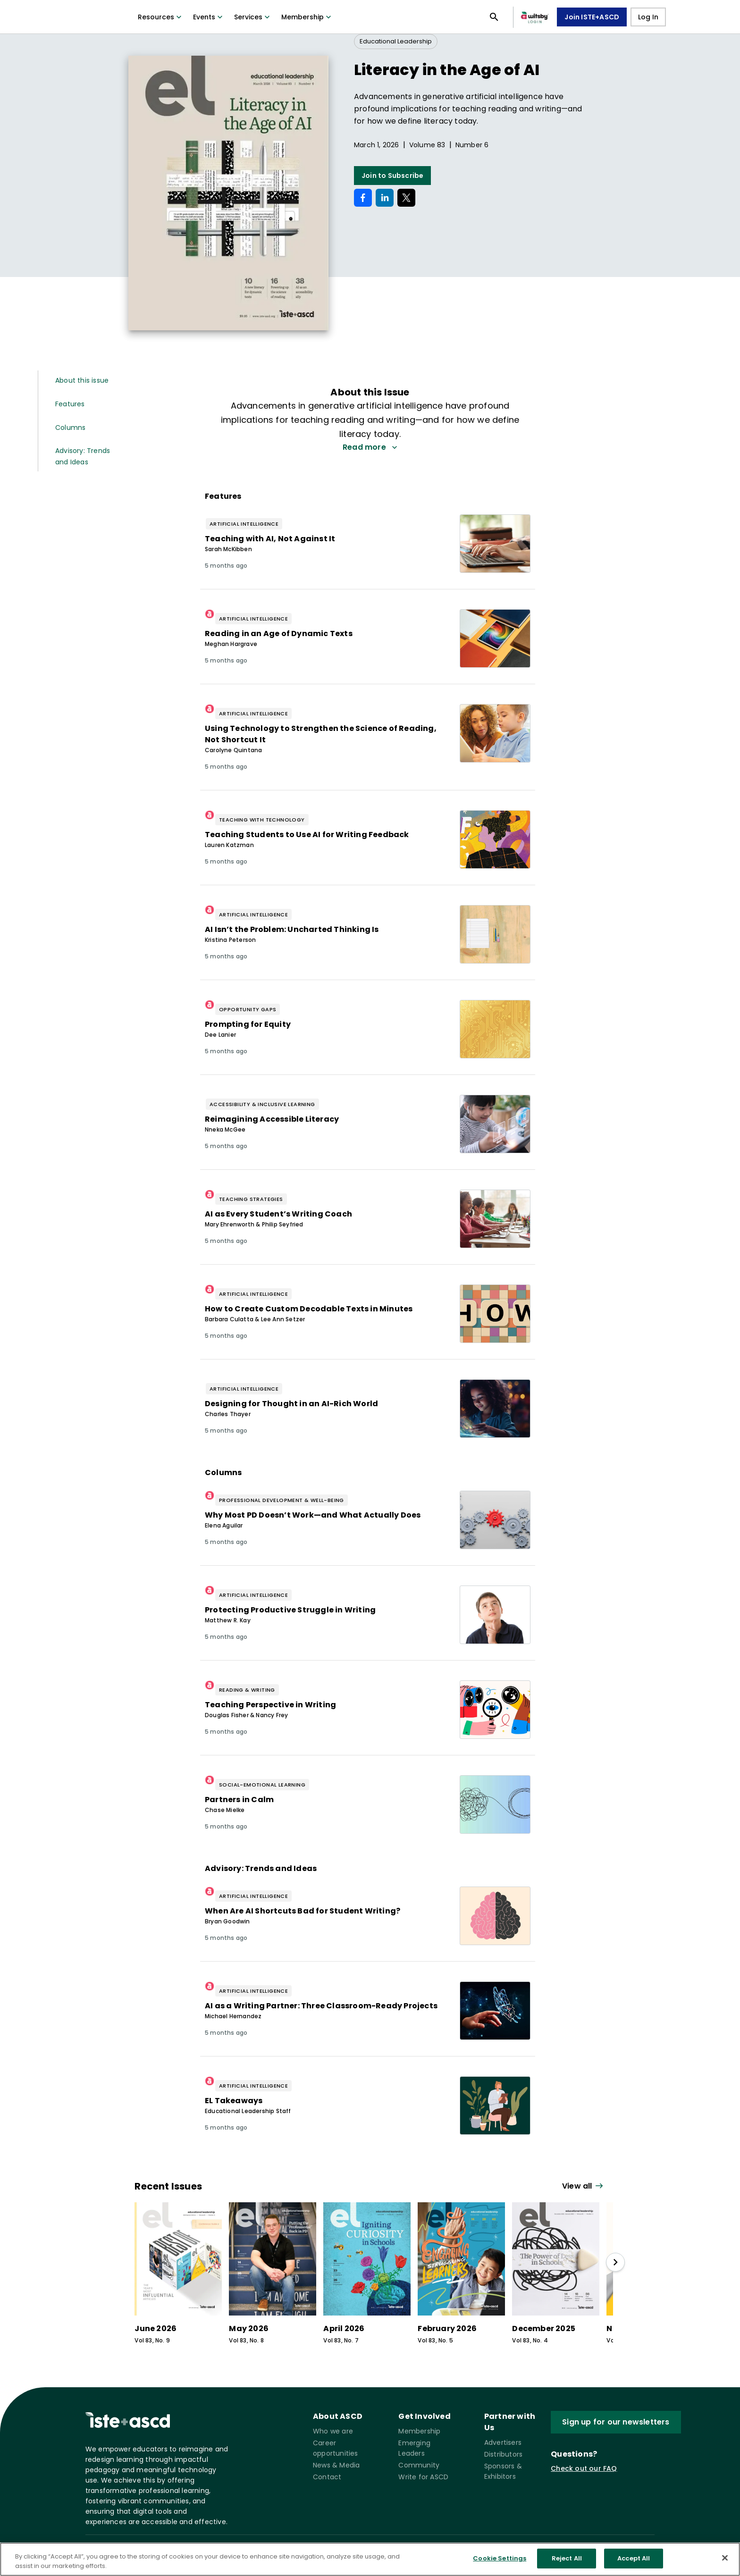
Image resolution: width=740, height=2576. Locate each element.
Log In (648, 17)
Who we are (333, 2431)
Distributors (503, 2454)
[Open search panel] (494, 17)
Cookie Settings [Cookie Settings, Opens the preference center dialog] (499, 2558)
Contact (327, 2477)
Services (253, 17)
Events (209, 17)
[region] (370, 2559)
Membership (307, 17)
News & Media (336, 2465)
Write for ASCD (423, 2477)
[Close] (725, 2557)
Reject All (567, 2558)
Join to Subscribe (392, 175)
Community (418, 2465)
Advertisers (502, 2442)
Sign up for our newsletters (615, 2422)
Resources (161, 17)
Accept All (633, 2558)
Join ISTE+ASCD (591, 17)
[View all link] (583, 2186)
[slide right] (615, 2262)
